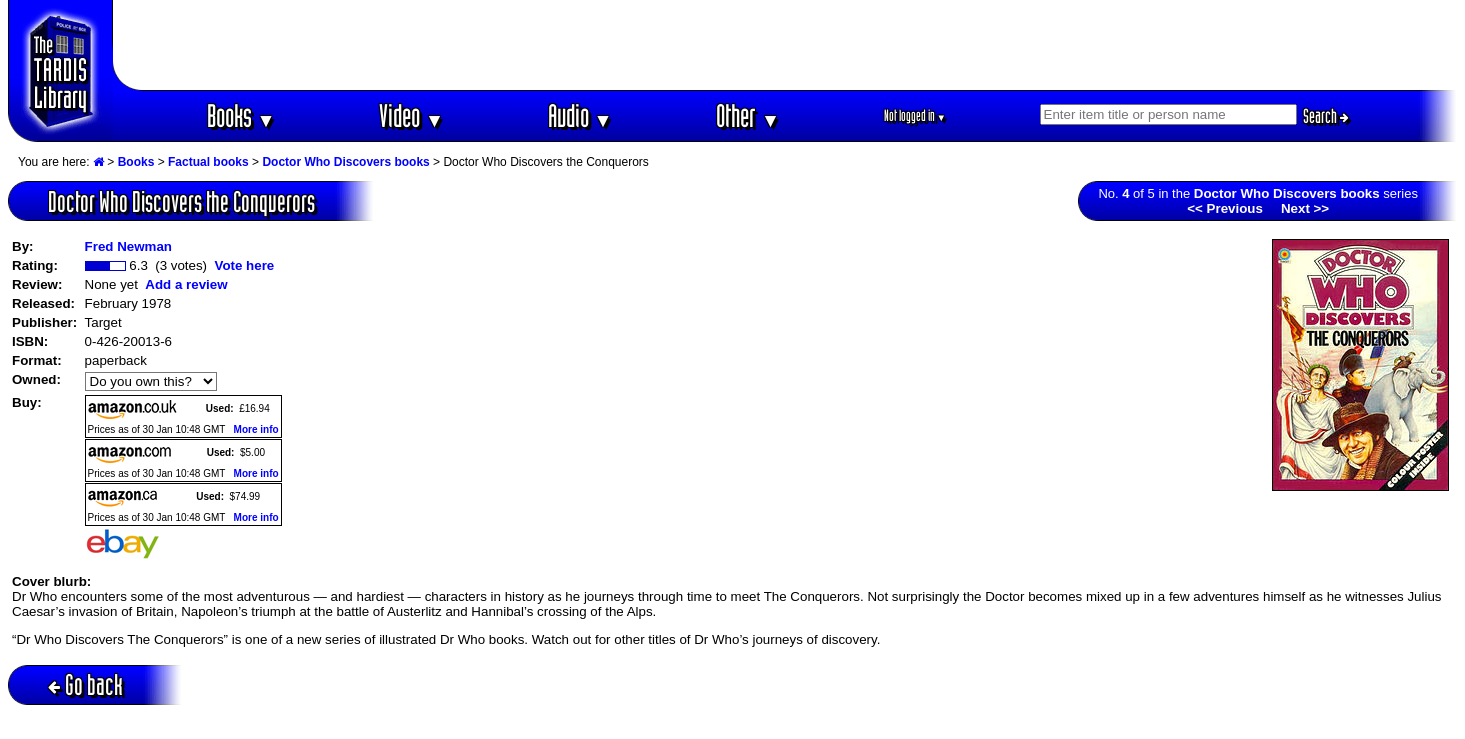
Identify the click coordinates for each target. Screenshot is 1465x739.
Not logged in (915, 115)
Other (748, 115)
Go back (85, 684)
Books (241, 115)
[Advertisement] (785, 45)
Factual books (208, 162)
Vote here (244, 265)
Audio (580, 115)
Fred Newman (128, 246)
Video (411, 115)
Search (1326, 116)
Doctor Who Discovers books (345, 162)
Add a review (186, 284)
